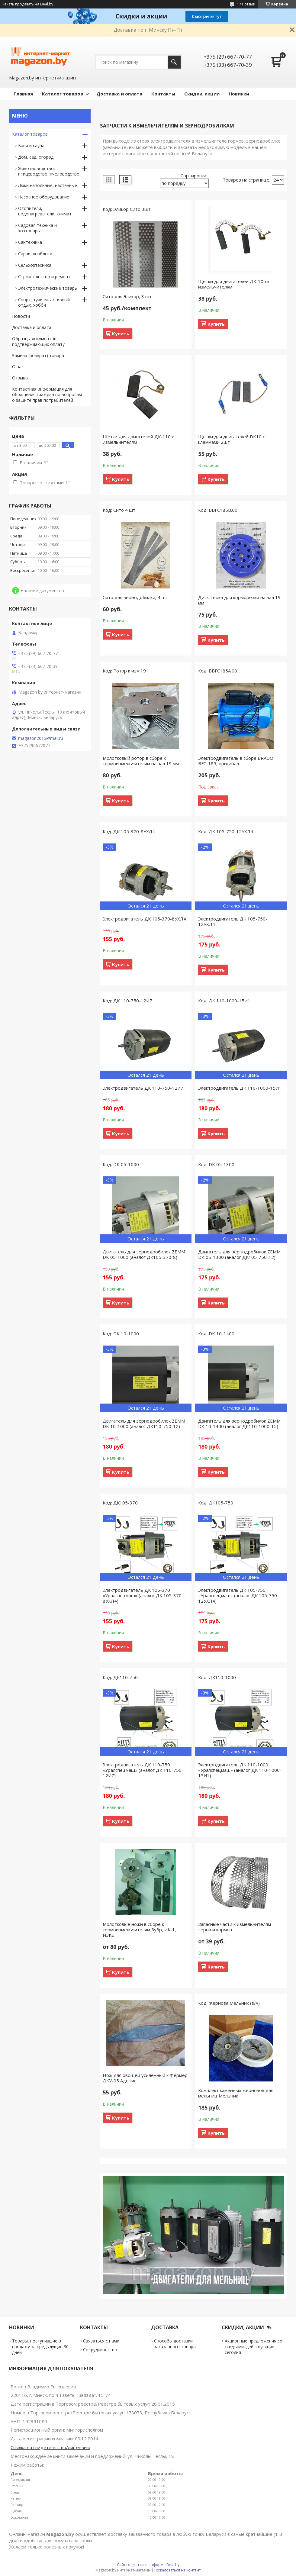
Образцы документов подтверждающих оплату (38, 341)
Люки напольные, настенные (47, 185)
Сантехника (30, 242)
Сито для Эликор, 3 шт (127, 296)
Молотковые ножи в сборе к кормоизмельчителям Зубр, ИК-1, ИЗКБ (139, 1929)
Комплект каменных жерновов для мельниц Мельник (235, 2093)
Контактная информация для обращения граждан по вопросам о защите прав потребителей (47, 394)
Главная (23, 94)
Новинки (239, 94)
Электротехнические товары (48, 288)
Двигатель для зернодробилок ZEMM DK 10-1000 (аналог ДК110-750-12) (144, 1423)
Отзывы (20, 378)
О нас (18, 366)
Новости (21, 316)
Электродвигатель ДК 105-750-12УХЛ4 (232, 921)
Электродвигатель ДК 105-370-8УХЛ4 (144, 918)
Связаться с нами (101, 2341)
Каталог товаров (62, 94)
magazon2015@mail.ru (40, 738)
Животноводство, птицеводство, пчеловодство (48, 171)
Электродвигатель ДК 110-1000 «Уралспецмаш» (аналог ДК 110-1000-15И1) (240, 1770)
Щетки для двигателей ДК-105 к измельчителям (233, 284)
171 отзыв (246, 4)
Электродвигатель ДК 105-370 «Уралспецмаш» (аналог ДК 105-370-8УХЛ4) (143, 1595)
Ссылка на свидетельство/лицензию (50, 2447)
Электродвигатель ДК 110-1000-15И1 (240, 1088)
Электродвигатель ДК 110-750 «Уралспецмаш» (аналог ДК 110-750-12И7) (143, 1770)
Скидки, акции (202, 94)
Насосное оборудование (43, 197)
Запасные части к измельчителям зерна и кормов (234, 1926)
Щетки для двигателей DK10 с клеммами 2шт (231, 439)
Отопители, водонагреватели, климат (45, 211)
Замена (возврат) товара (38, 355)
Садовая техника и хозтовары (37, 228)
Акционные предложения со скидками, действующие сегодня (253, 2346)
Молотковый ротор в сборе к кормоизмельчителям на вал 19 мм (141, 760)
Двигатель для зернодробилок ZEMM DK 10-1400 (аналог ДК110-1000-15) (239, 1423)
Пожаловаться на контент (177, 2570)
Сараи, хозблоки (35, 253)
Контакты (163, 94)
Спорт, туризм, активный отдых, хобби (44, 302)
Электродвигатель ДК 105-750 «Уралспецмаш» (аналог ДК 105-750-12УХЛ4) (238, 1595)
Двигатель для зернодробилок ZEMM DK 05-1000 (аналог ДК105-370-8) (144, 1254)
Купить (120, 333)
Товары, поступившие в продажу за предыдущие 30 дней (40, 2346)
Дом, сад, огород (35, 157)
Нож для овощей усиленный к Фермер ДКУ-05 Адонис (145, 2077)
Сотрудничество (100, 2349)
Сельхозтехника (34, 265)
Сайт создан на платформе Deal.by (148, 2564)
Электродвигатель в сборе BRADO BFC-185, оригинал (235, 760)
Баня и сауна (31, 145)
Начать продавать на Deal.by (27, 4)
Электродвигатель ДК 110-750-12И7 (143, 1088)
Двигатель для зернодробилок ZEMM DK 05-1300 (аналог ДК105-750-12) (239, 1254)
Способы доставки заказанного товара (175, 2343)
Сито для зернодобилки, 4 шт (135, 597)
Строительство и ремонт (44, 276)
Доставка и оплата (119, 94)
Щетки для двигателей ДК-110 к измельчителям (138, 439)
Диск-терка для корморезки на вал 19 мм (239, 600)
